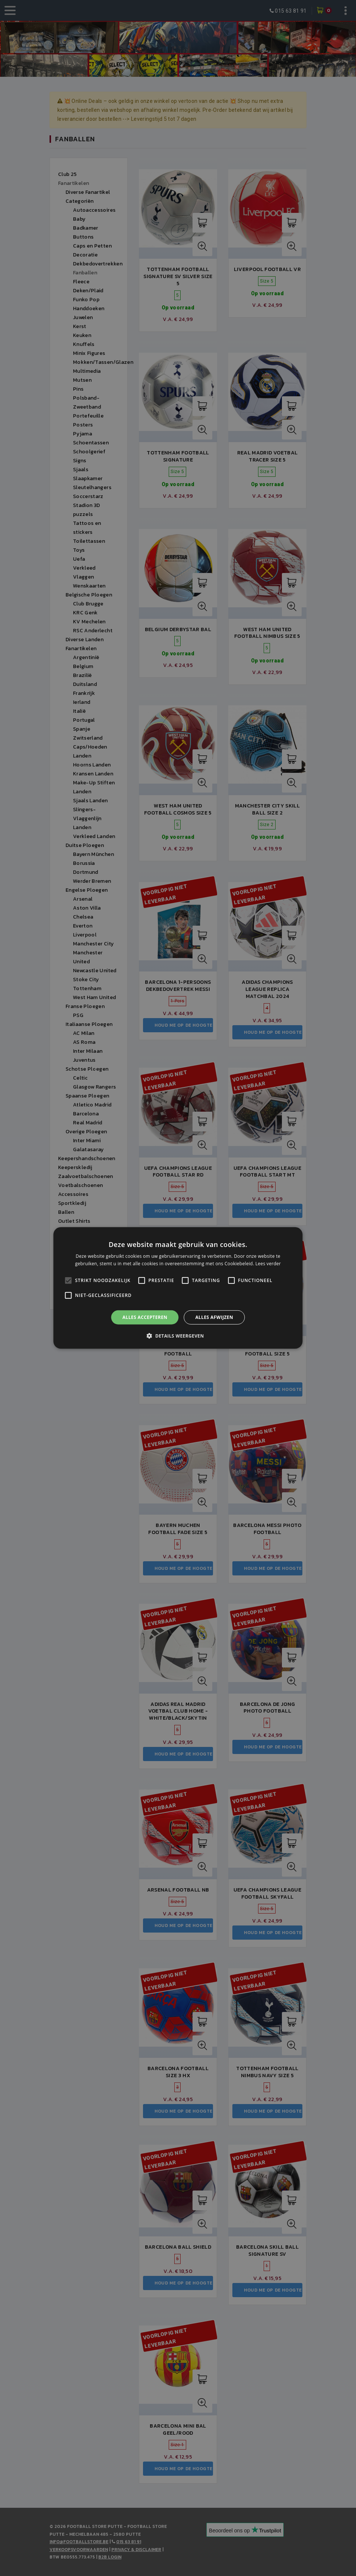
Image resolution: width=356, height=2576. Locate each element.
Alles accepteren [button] (145, 1317)
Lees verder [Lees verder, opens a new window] (268, 1263)
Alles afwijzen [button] (214, 1317)
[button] (178, 1335)
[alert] (178, 1288)
